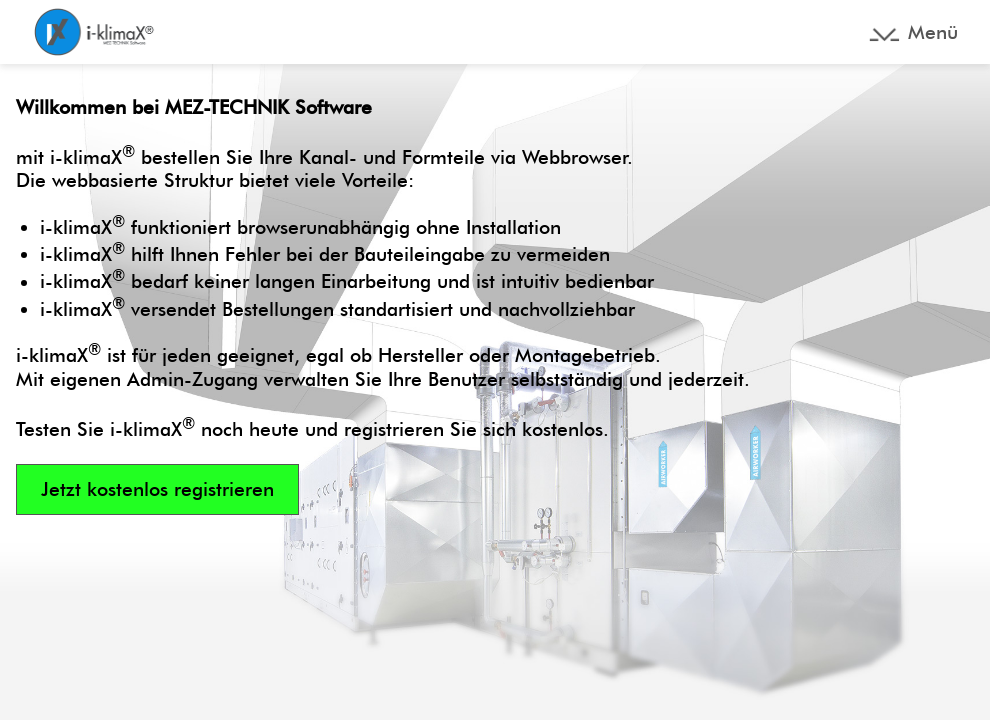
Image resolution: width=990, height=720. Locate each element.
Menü (933, 32)
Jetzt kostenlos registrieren (157, 489)
